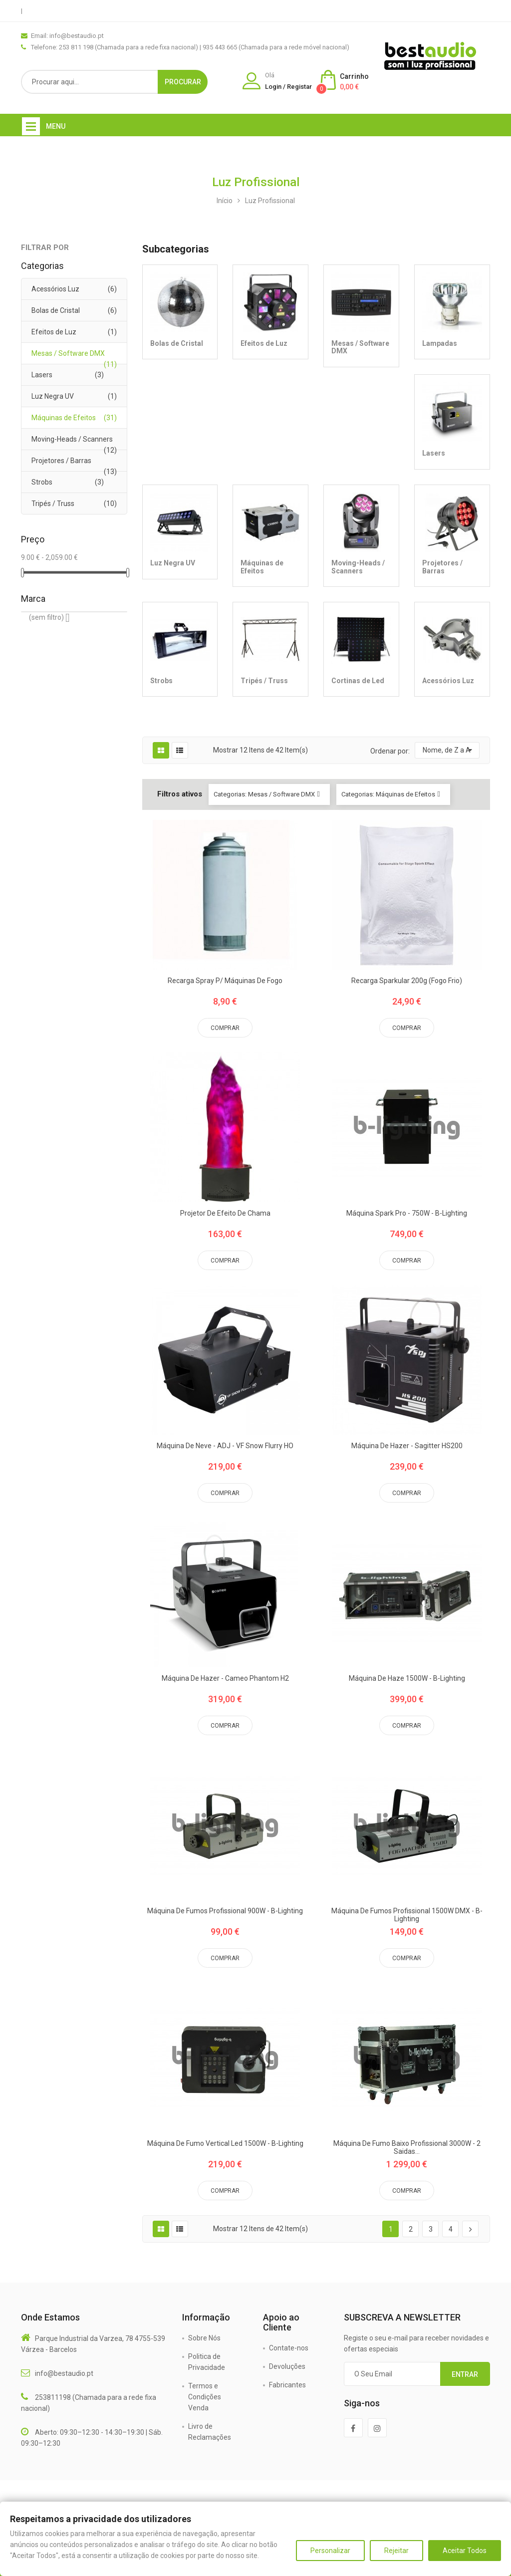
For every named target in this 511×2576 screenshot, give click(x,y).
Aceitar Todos (465, 2551)
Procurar (183, 82)
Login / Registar (288, 86)
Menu (55, 126)
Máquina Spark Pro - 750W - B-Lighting (406, 1213)
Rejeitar (396, 2551)
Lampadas (439, 343)
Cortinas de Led (357, 681)
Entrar (465, 2374)
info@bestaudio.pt (64, 2373)
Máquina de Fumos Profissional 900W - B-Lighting (225, 1911)
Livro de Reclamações (209, 2431)
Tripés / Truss (52, 504)
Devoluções (287, 2366)
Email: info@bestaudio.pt (67, 35)
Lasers (41, 375)
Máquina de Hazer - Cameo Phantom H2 (225, 1678)
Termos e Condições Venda (204, 2397)
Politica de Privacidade (206, 2361)
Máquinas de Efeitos (63, 418)
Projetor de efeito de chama (225, 1213)
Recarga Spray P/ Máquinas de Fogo (225, 981)
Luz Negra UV (52, 396)
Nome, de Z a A (447, 750)
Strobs (41, 482)
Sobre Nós (204, 2338)
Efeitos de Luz (53, 332)
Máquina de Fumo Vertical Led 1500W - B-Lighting (225, 2143)
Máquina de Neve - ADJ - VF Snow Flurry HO (225, 1446)
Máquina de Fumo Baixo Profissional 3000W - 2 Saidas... (407, 2147)
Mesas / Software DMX (68, 353)
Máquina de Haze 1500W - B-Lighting (407, 1678)
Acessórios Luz (55, 289)
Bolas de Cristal (55, 310)
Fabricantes (287, 2385)
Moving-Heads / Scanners (72, 439)
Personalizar (330, 2551)
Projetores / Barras (61, 461)
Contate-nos (288, 2348)
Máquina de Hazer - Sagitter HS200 (407, 1446)
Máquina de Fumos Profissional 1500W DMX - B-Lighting (407, 1914)
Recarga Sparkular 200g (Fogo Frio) (406, 981)
